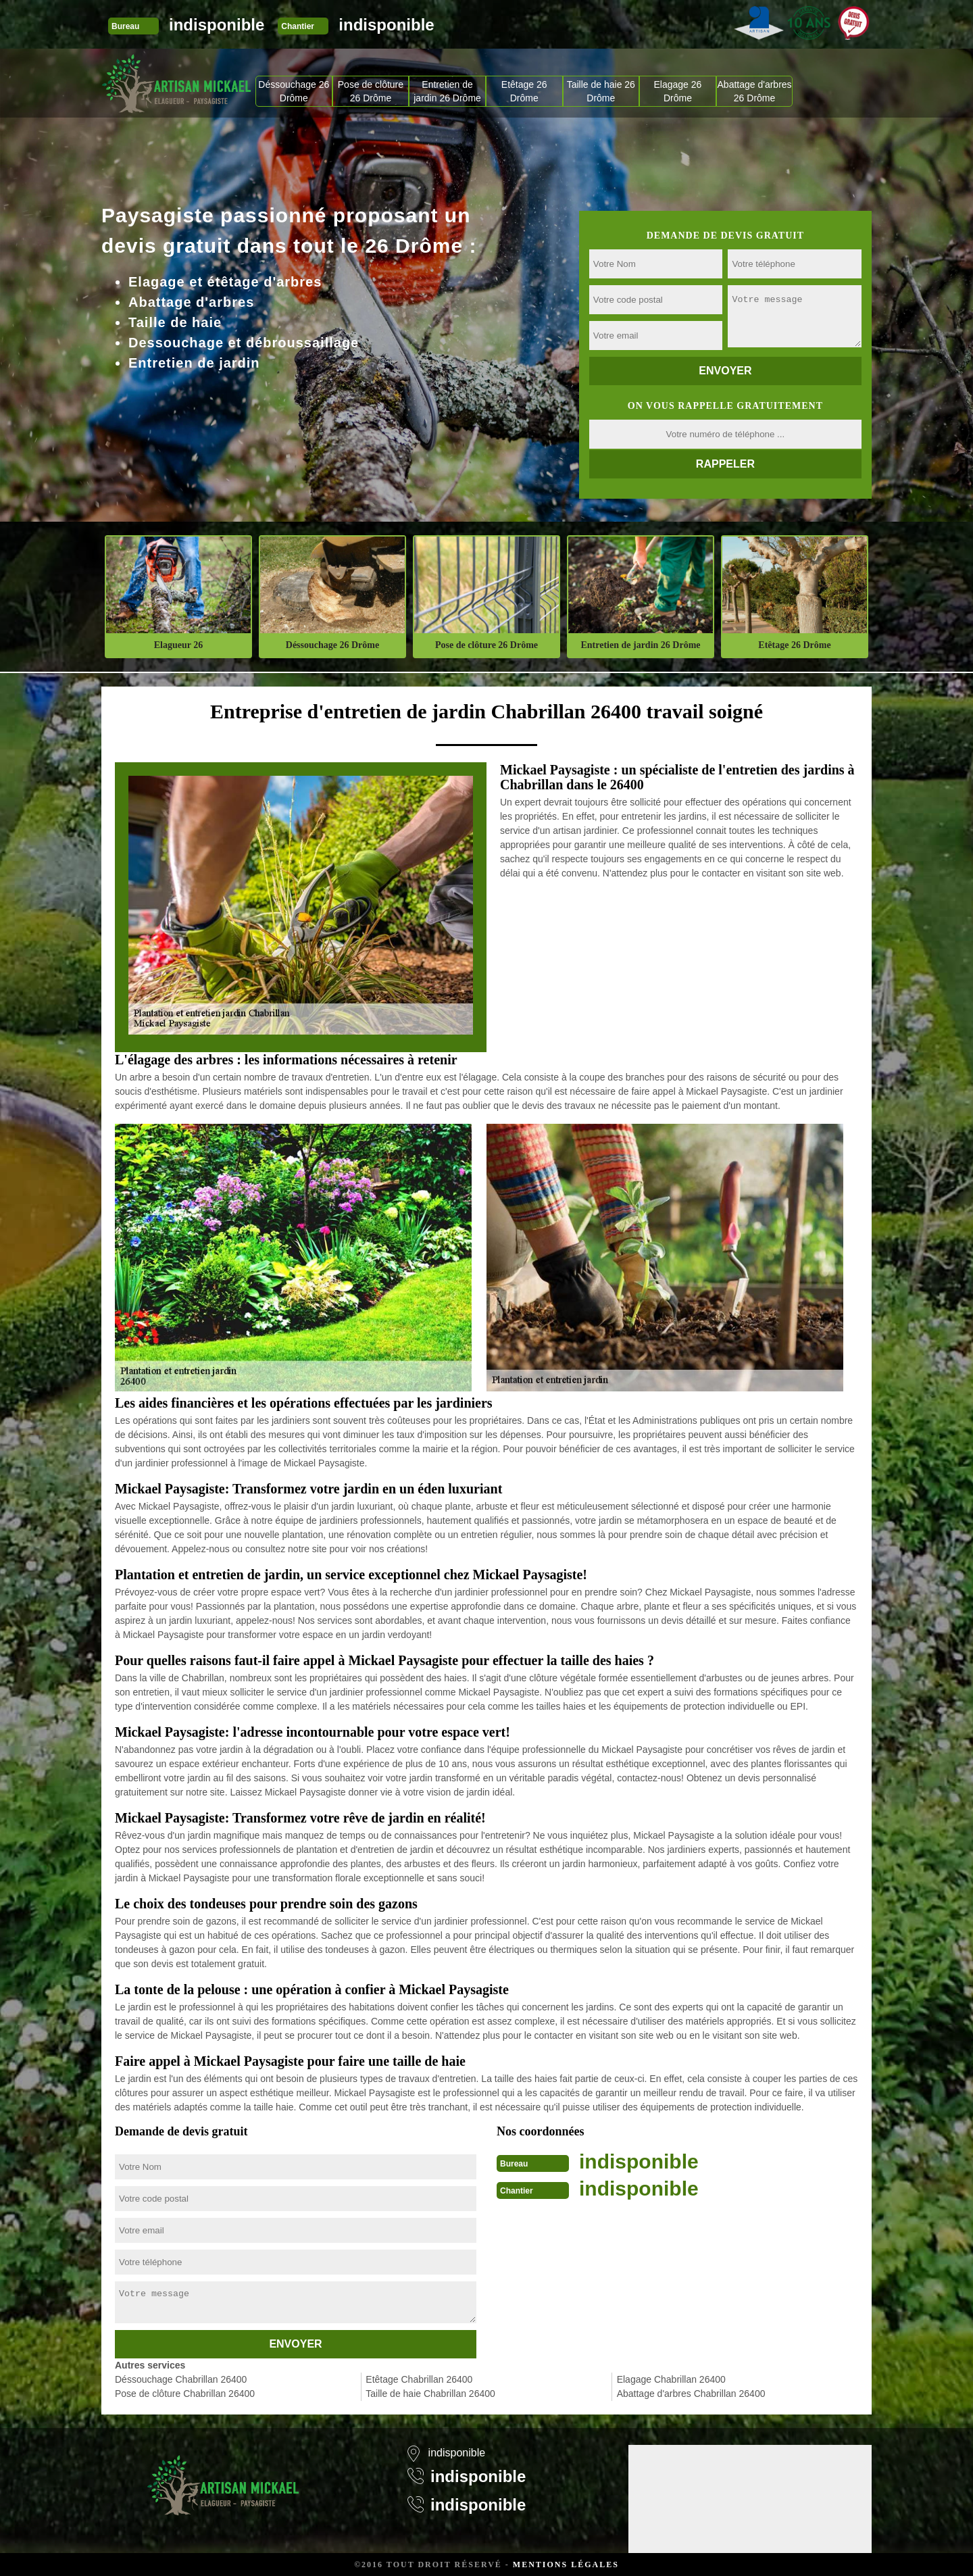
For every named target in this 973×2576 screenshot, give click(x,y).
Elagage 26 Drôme (678, 91)
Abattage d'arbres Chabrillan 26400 (691, 2393)
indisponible (216, 25)
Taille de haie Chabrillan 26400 (430, 2393)
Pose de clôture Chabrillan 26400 (185, 2393)
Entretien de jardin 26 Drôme (447, 91)
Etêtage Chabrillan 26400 (419, 2379)
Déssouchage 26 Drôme (293, 91)
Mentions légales (566, 2564)
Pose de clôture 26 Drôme (370, 91)
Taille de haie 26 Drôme (601, 91)
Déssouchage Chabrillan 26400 (181, 2379)
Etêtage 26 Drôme (524, 91)
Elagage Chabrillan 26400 (671, 2379)
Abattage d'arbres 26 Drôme (755, 91)
